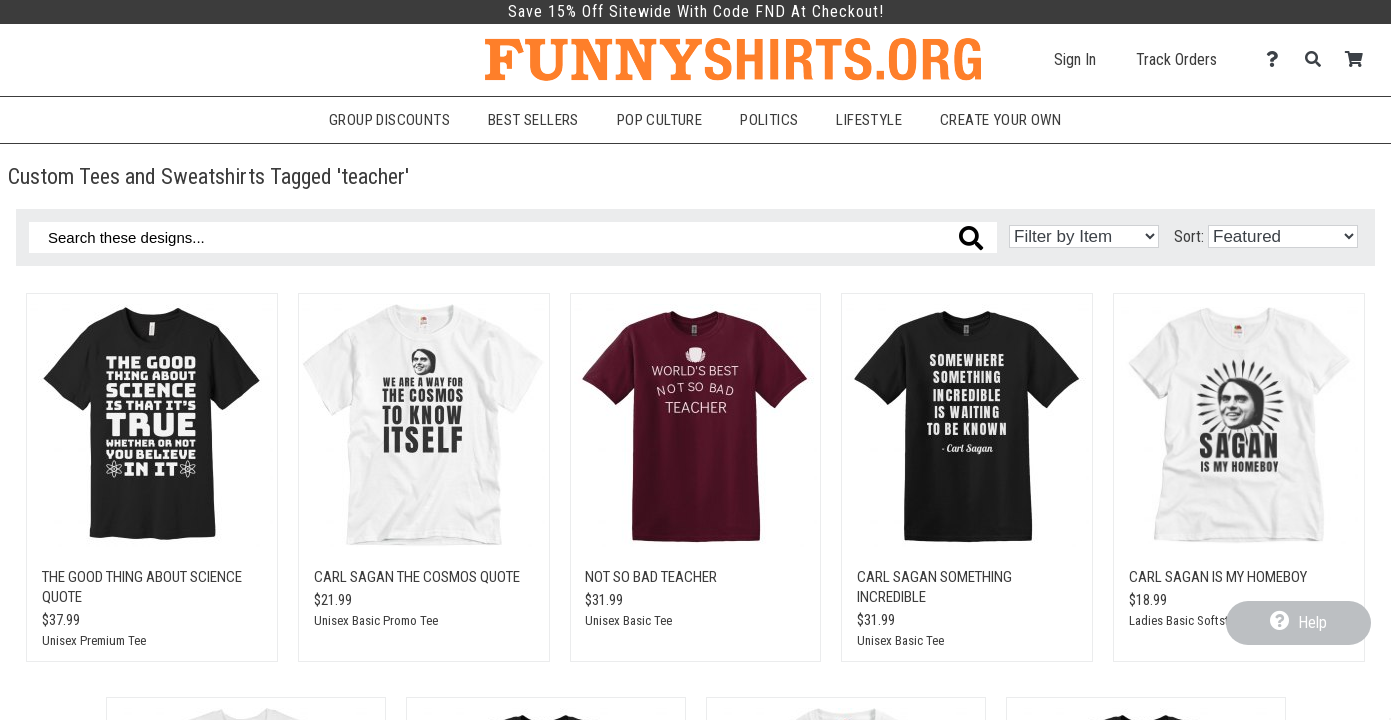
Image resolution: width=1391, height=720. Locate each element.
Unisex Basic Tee (628, 620)
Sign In (1075, 59)
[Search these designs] (513, 237)
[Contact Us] (1277, 59)
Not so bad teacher (651, 577)
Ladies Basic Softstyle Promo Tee (1215, 620)
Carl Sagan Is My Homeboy (1218, 577)
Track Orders (1176, 59)
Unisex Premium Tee (94, 640)
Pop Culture (659, 120)
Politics (769, 120)
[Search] (1318, 59)
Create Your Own (1001, 120)
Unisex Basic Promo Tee (376, 620)
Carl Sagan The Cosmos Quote (417, 577)
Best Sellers (533, 120)
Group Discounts (389, 120)
